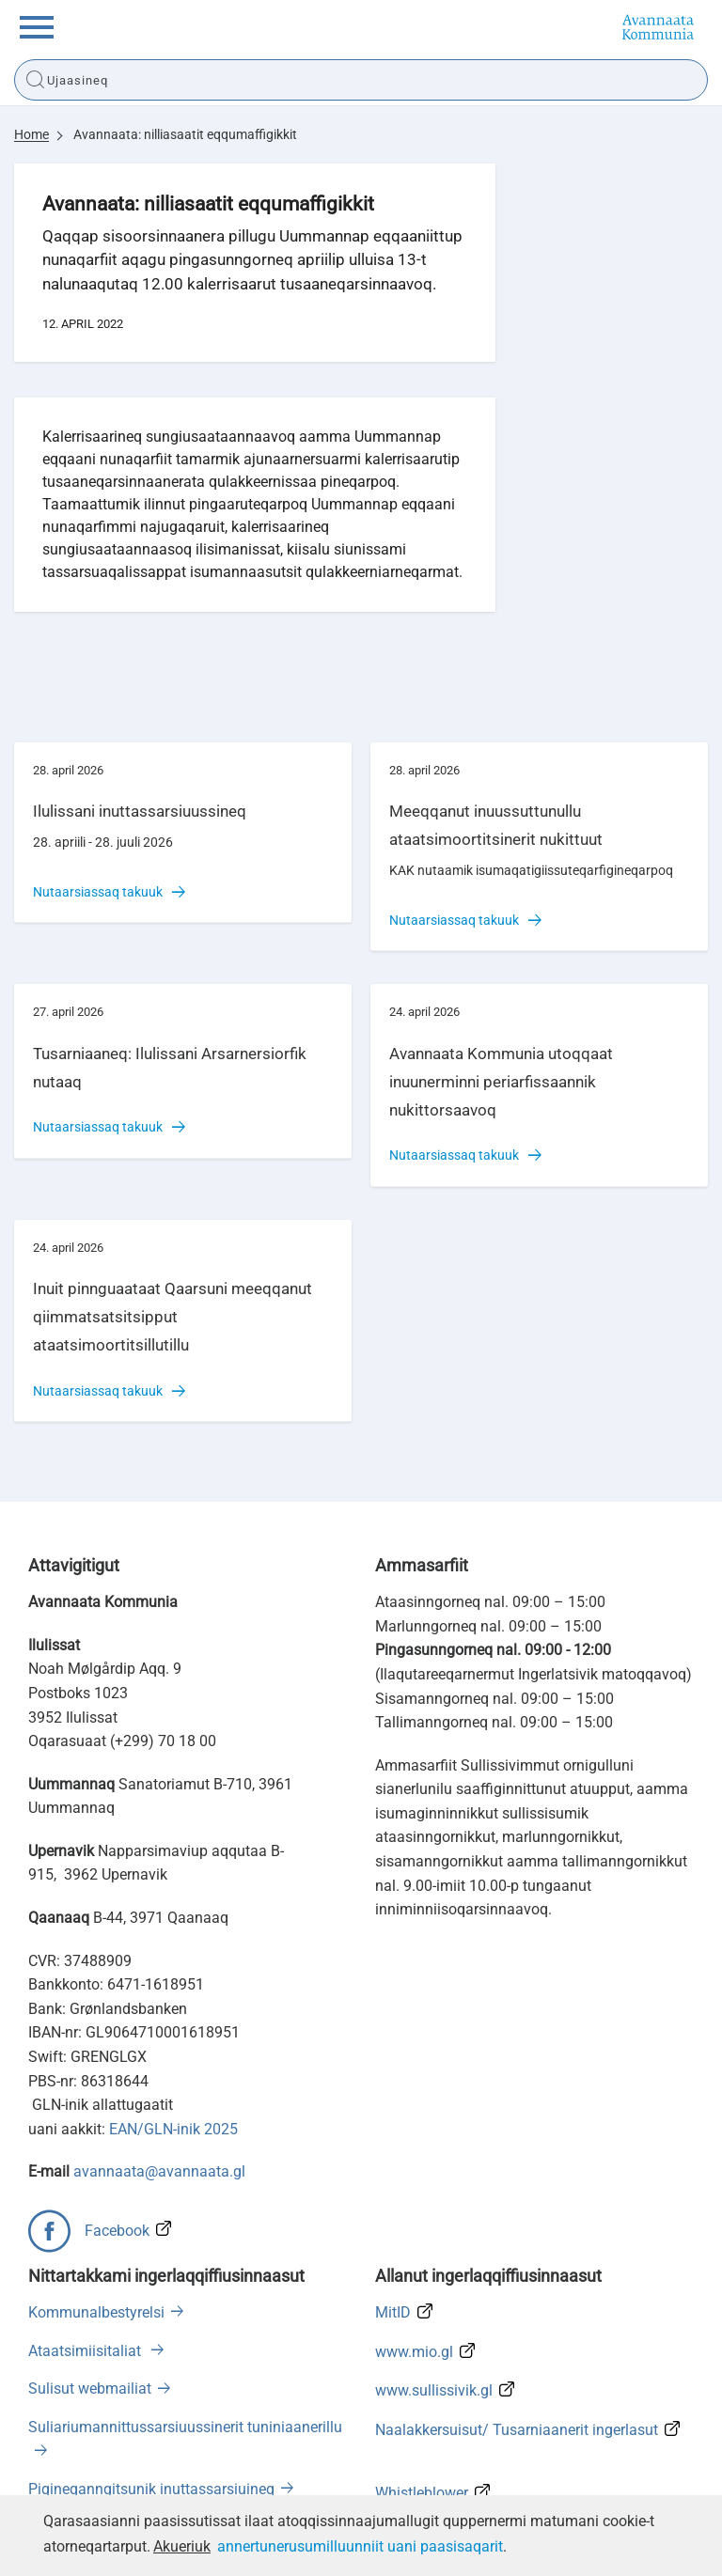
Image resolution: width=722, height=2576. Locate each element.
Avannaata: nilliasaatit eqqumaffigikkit (185, 134)
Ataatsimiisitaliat (86, 2351)
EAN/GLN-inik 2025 (173, 2129)
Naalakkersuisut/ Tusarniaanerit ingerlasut (516, 2430)
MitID (393, 2312)
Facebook (117, 2231)
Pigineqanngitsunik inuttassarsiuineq (151, 2489)
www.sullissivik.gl (434, 2390)
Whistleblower (421, 2493)
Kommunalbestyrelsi (96, 2312)
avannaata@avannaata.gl (159, 2171)
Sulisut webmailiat (89, 2388)
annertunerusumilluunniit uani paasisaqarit (360, 2546)
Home (31, 134)
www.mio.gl (414, 2352)
